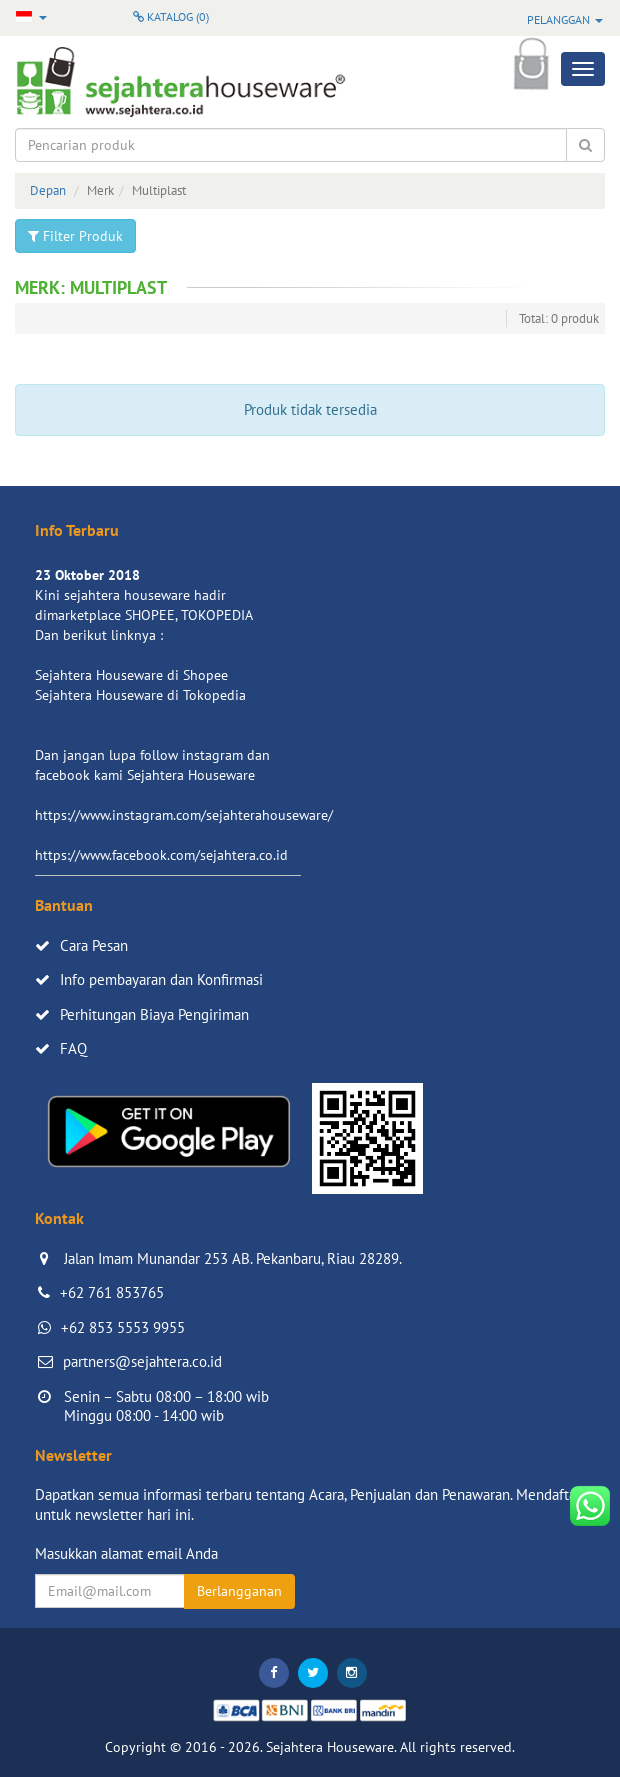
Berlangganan (239, 1591)
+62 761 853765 (112, 1292)
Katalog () (171, 16)
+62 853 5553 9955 (123, 1327)
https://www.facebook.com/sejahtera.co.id (161, 855)
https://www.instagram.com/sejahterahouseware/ (184, 815)
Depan (48, 190)
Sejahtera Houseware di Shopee (131, 675)
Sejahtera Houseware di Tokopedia (140, 695)
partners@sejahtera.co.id (142, 1361)
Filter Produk (75, 236)
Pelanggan (565, 19)
